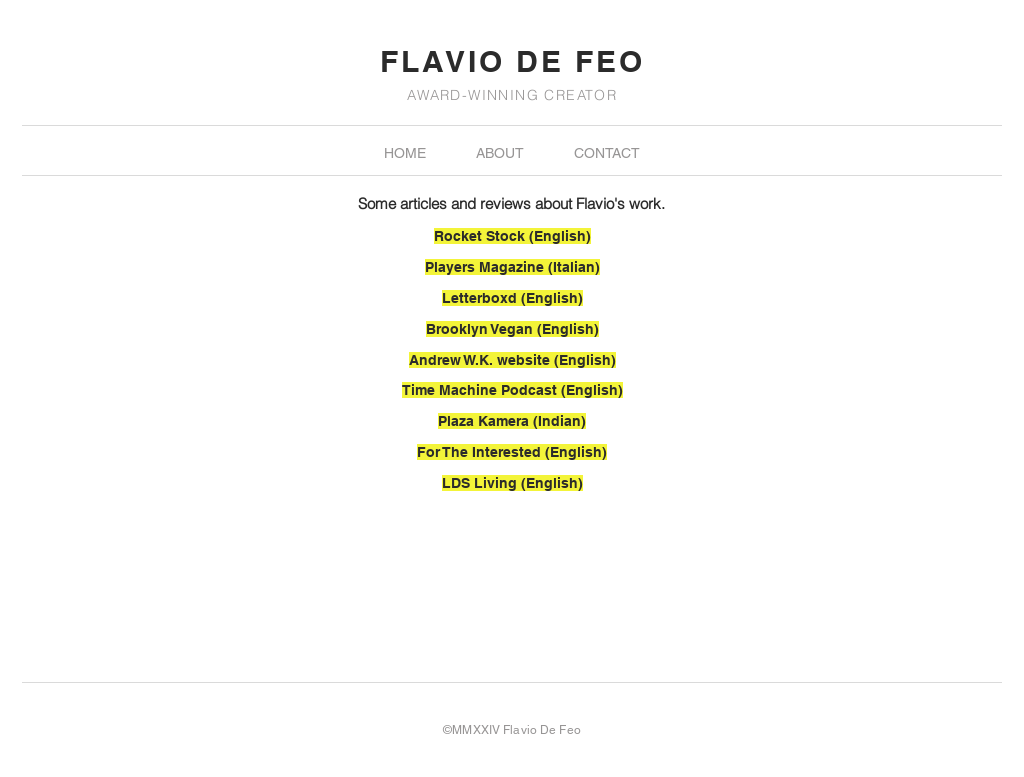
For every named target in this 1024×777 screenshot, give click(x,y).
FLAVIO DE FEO (512, 61)
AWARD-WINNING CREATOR (512, 95)
